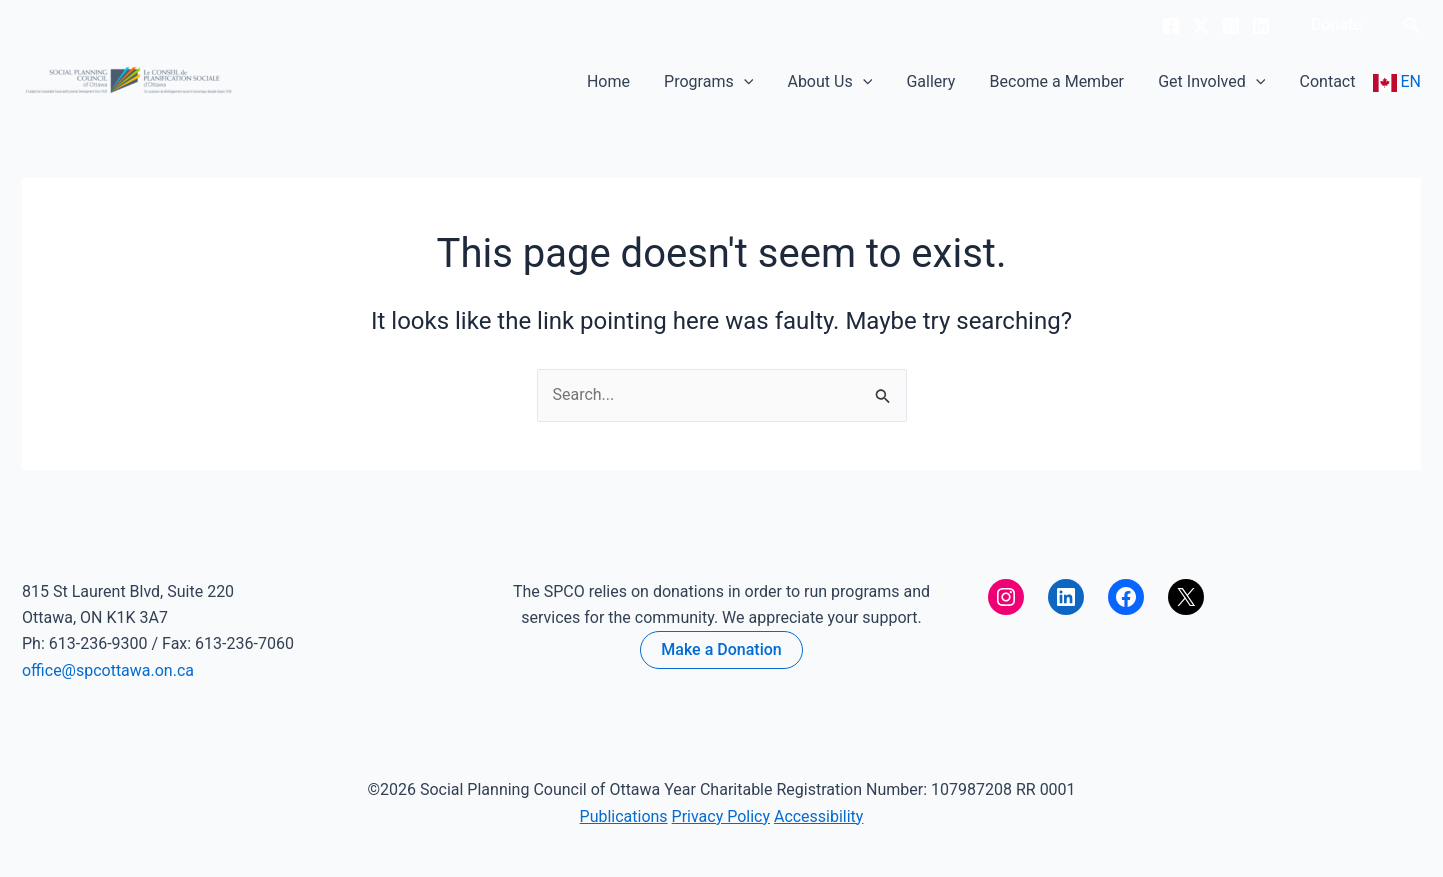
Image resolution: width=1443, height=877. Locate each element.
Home (661, 81)
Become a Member (1077, 81)
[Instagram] (1231, 26)
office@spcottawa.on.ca (108, 670)
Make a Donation (721, 649)
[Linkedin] (1261, 26)
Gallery (959, 81)
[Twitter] (1201, 26)
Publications (623, 816)
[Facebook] (1171, 26)
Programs (753, 82)
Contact (1332, 81)
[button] (1336, 25)
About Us (866, 82)
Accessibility (819, 816)
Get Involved (1223, 82)
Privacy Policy (721, 816)
